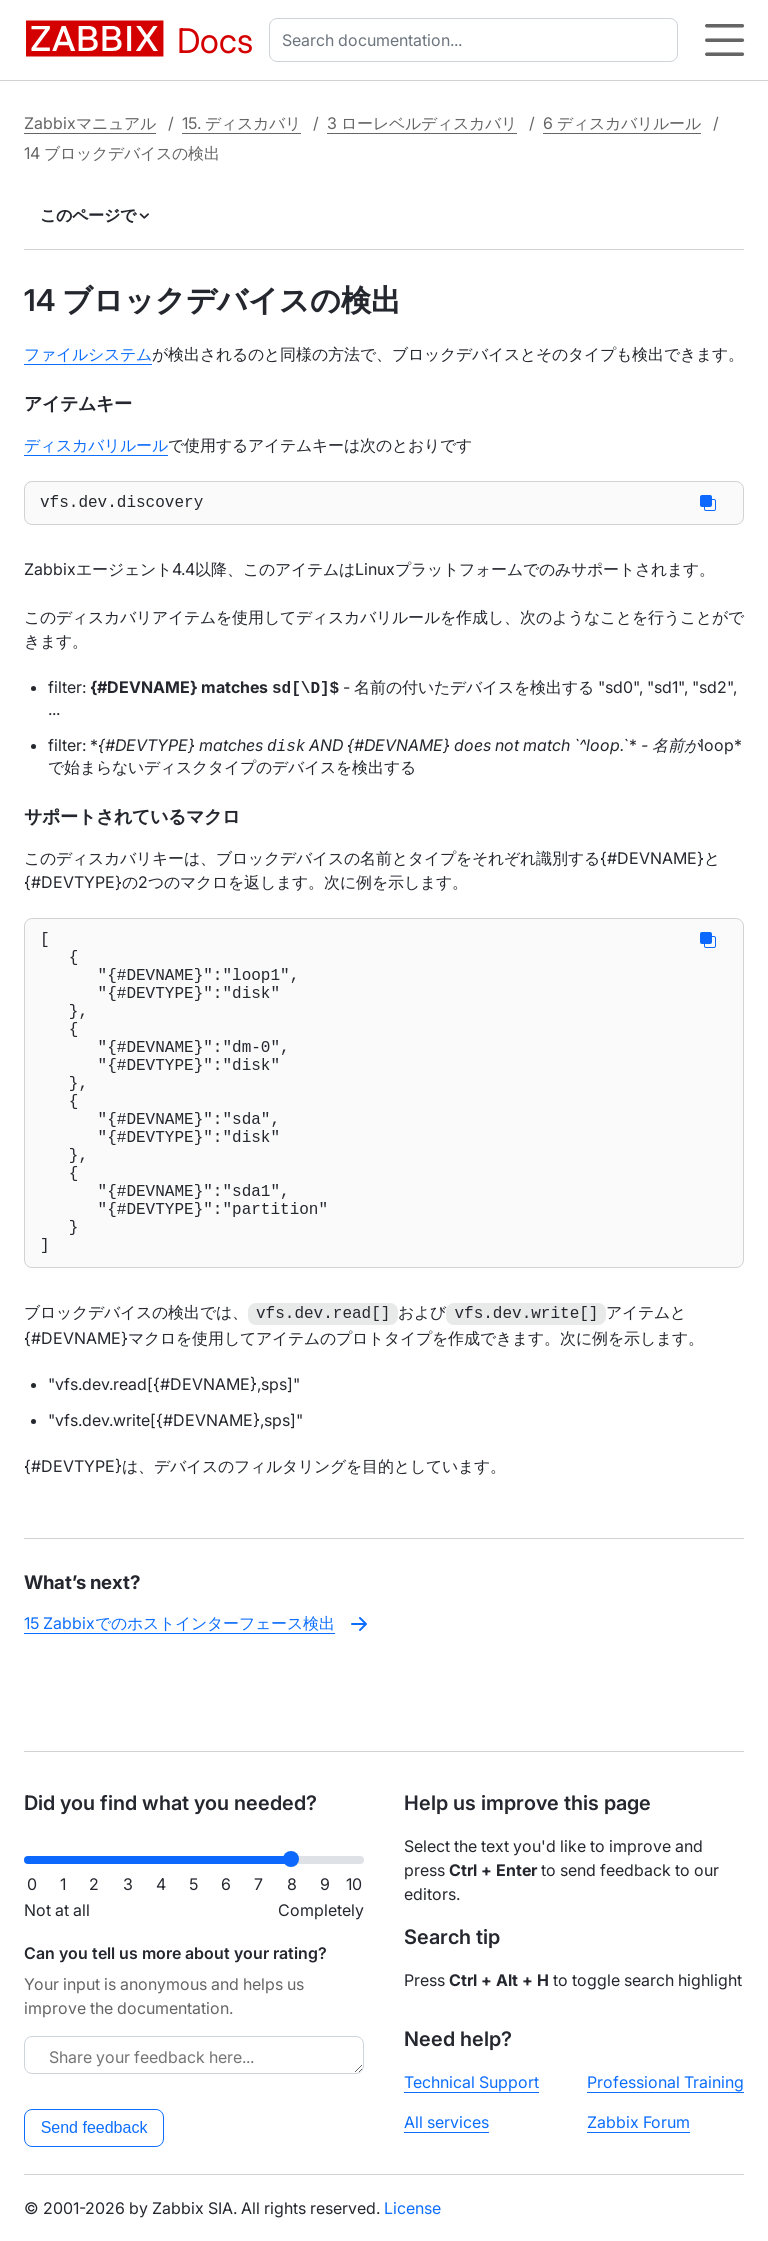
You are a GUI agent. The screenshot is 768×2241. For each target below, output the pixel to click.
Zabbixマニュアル (90, 123)
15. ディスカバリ (241, 123)
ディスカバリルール (96, 445)
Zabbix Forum (638, 2122)
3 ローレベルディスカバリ (422, 123)
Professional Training (665, 2082)
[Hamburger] (724, 40)
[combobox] (477, 40)
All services (446, 2122)
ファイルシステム (88, 354)
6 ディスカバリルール (622, 123)
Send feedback (94, 2127)
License (412, 2208)
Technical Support (471, 2082)
